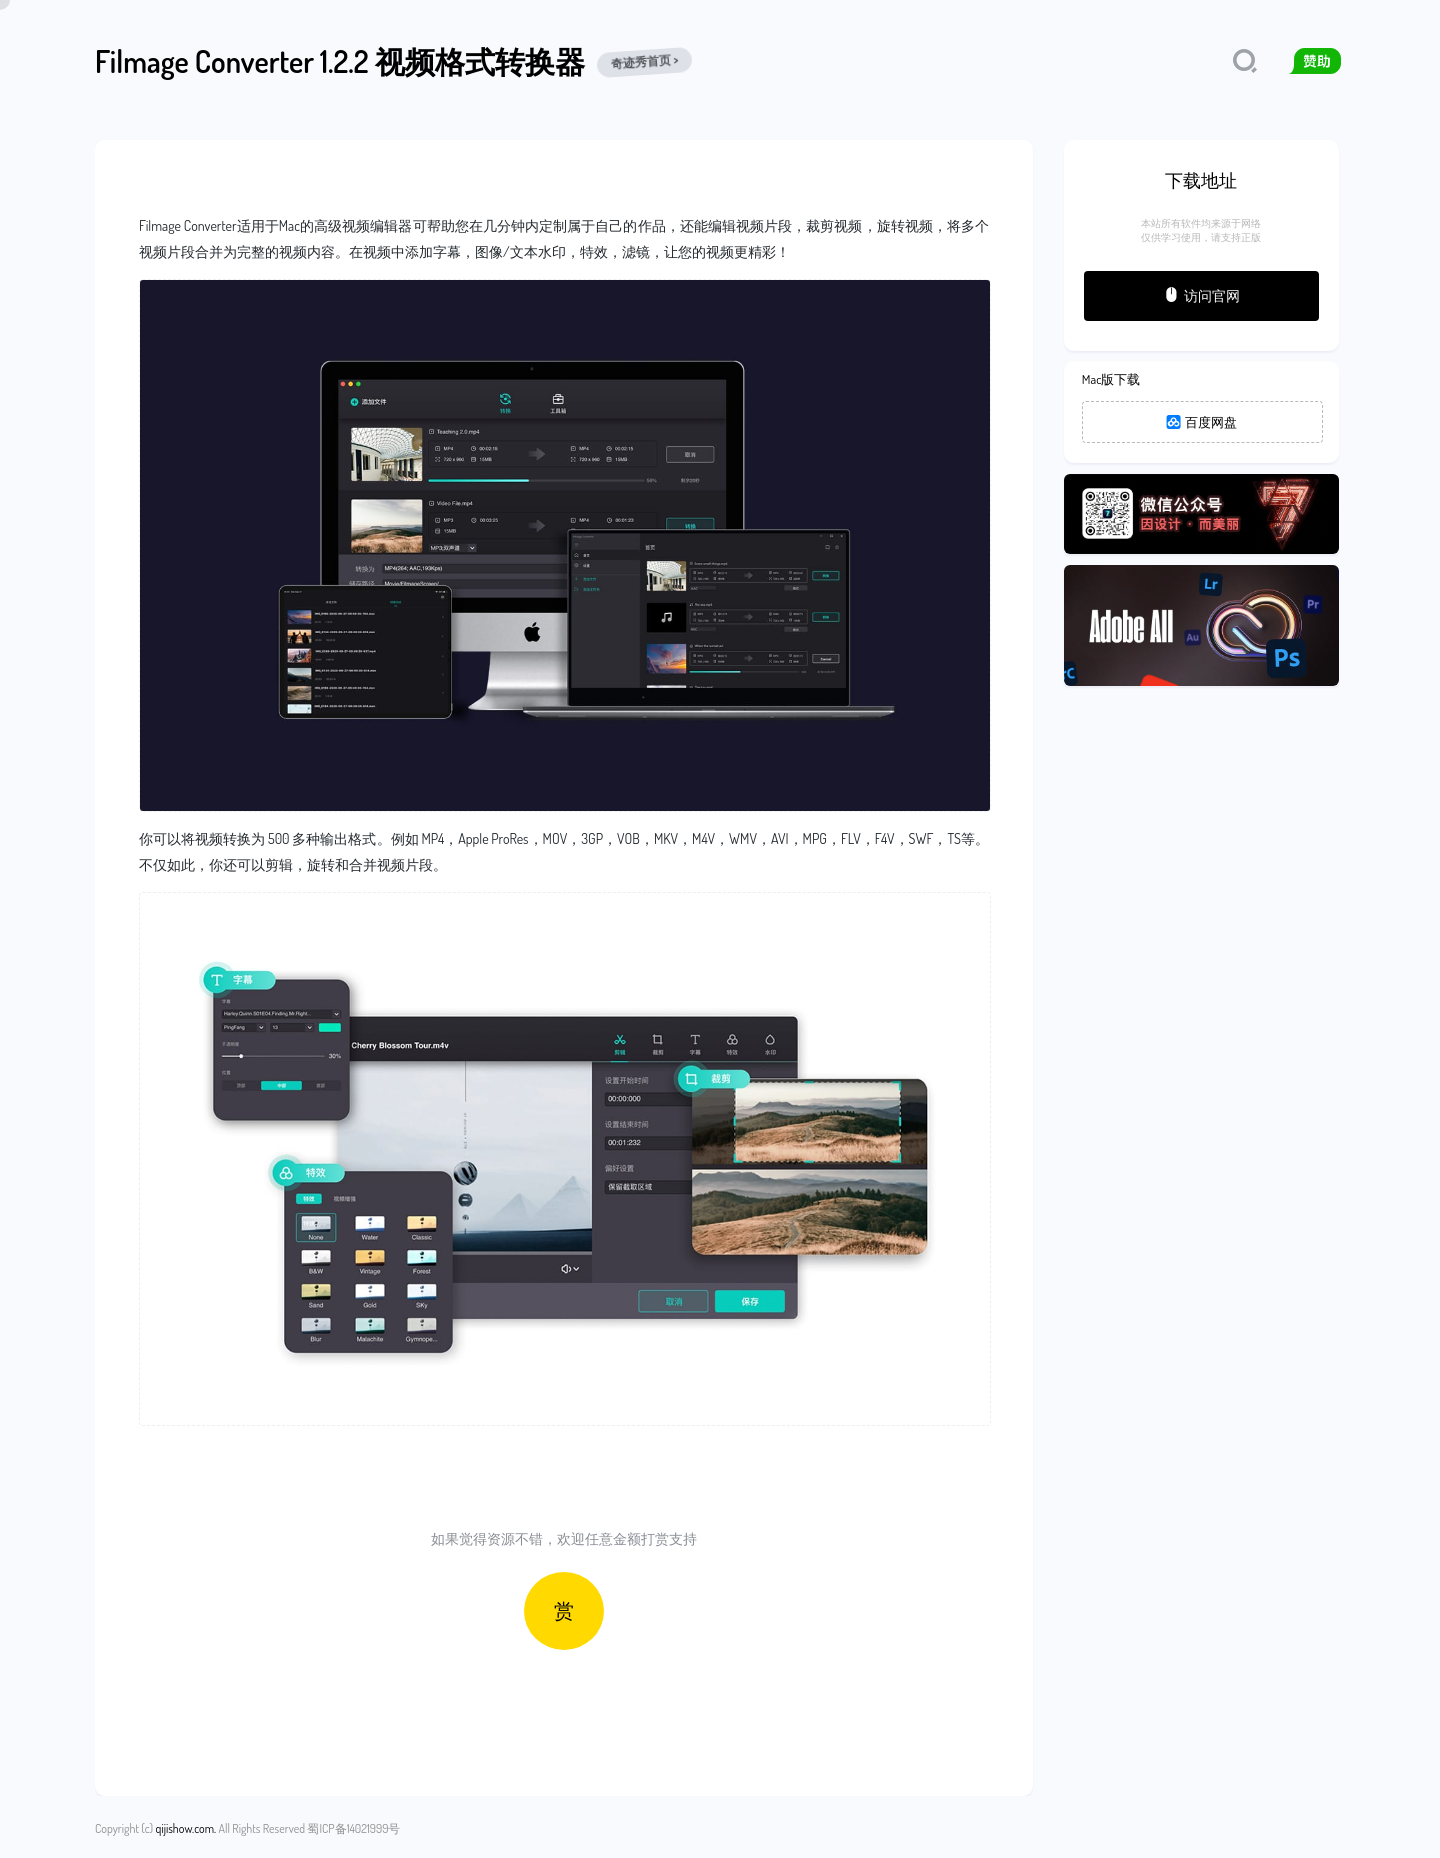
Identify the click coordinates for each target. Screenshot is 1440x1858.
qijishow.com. (186, 1828)
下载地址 (1201, 180)
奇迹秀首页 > (644, 62)
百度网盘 (1202, 422)
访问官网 (1201, 295)
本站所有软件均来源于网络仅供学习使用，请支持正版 (1201, 230)
